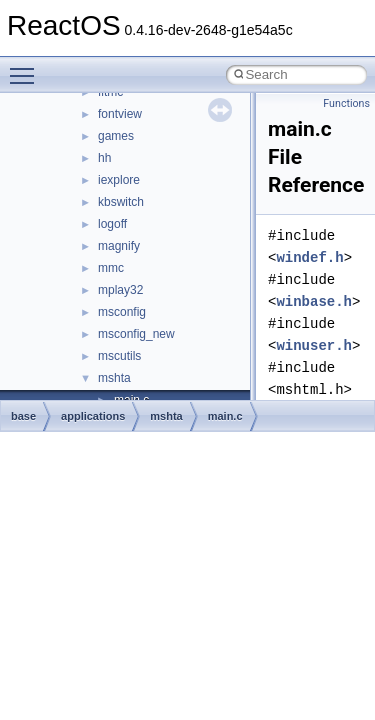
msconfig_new (136, 334)
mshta (114, 378)
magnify (119, 246)
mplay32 (120, 290)
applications (93, 416)
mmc (111, 268)
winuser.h (314, 345)
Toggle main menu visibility (27, 67)
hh (104, 158)
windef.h (309, 257)
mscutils (119, 356)
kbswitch (121, 202)
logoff (112, 224)
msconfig (122, 312)
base (23, 416)
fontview (120, 114)
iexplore (119, 180)
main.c (225, 416)
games (116, 136)
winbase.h (314, 301)
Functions (346, 103)
